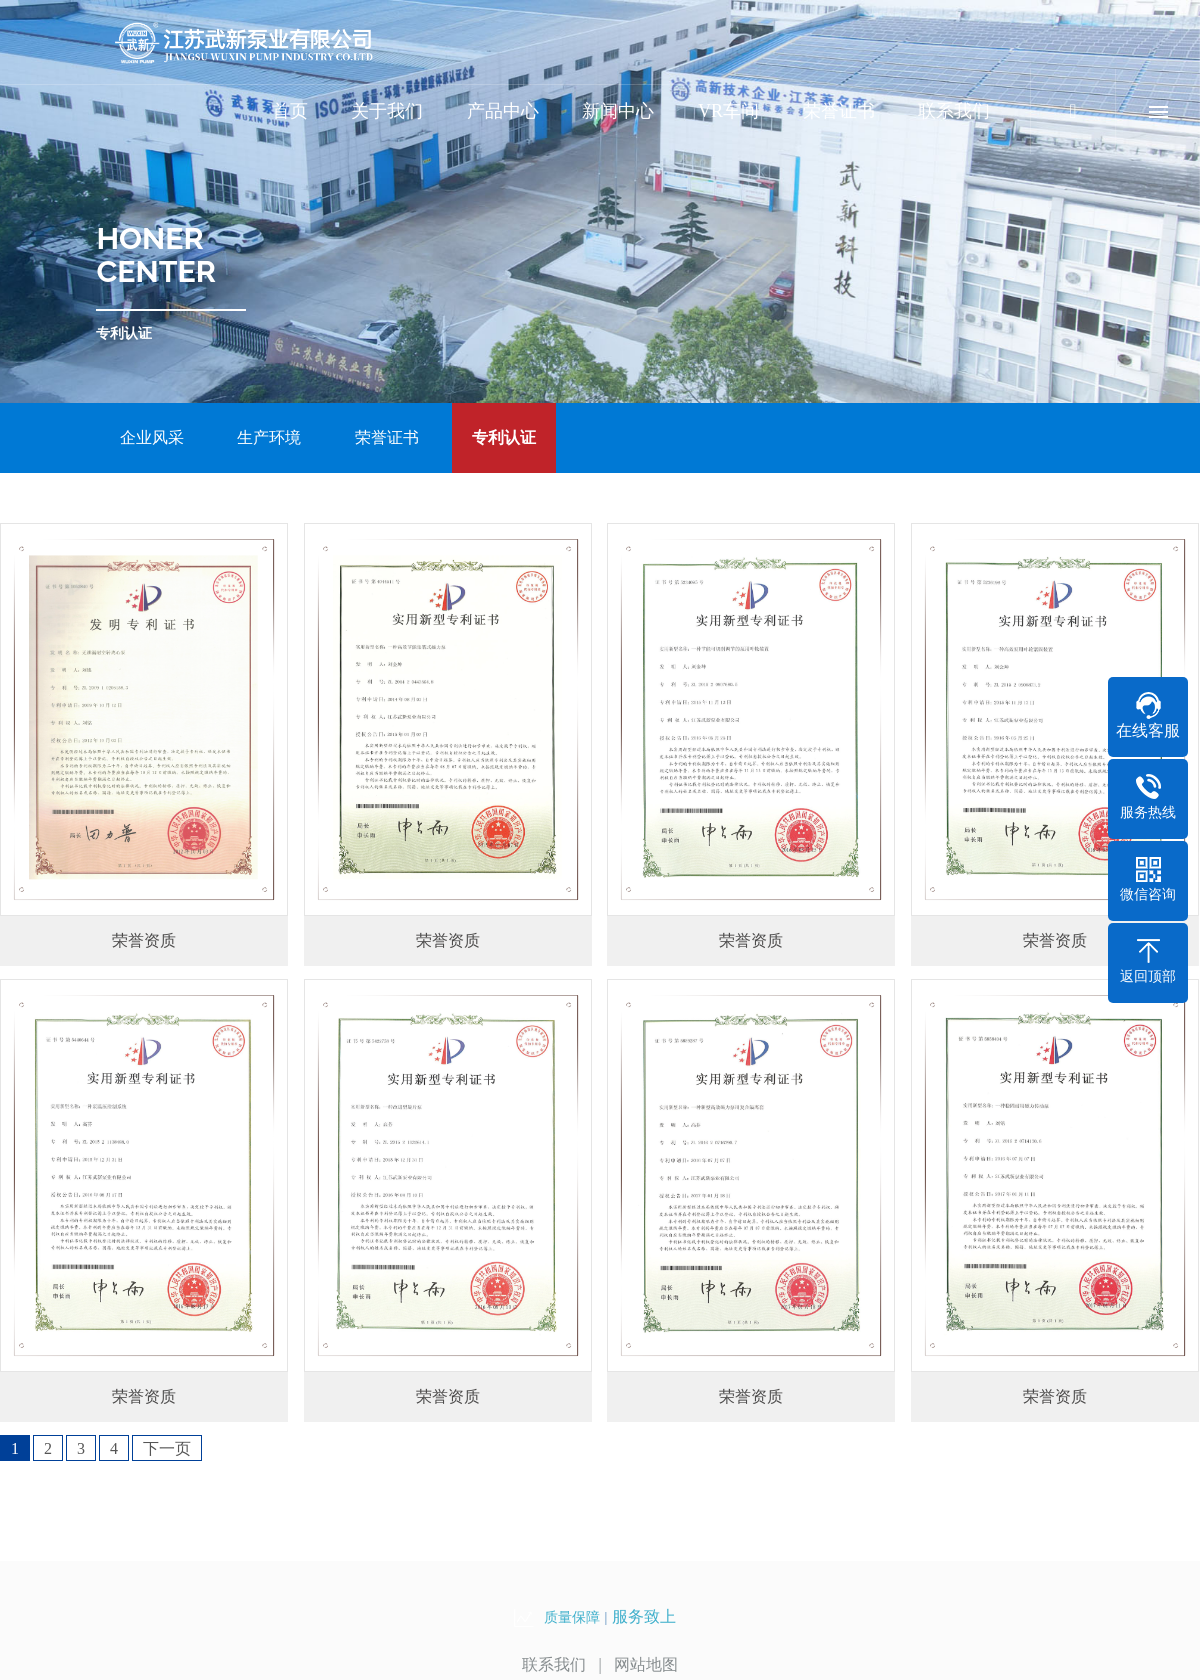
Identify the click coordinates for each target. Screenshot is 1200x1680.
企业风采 (152, 437)
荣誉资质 (144, 940)
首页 (290, 111)
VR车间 (728, 111)
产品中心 (503, 111)
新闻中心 (618, 111)
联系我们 (954, 111)
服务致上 (644, 1616)
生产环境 (269, 437)
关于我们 (387, 111)
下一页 (167, 1448)
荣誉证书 (839, 111)
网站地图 (646, 1664)
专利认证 (504, 437)
